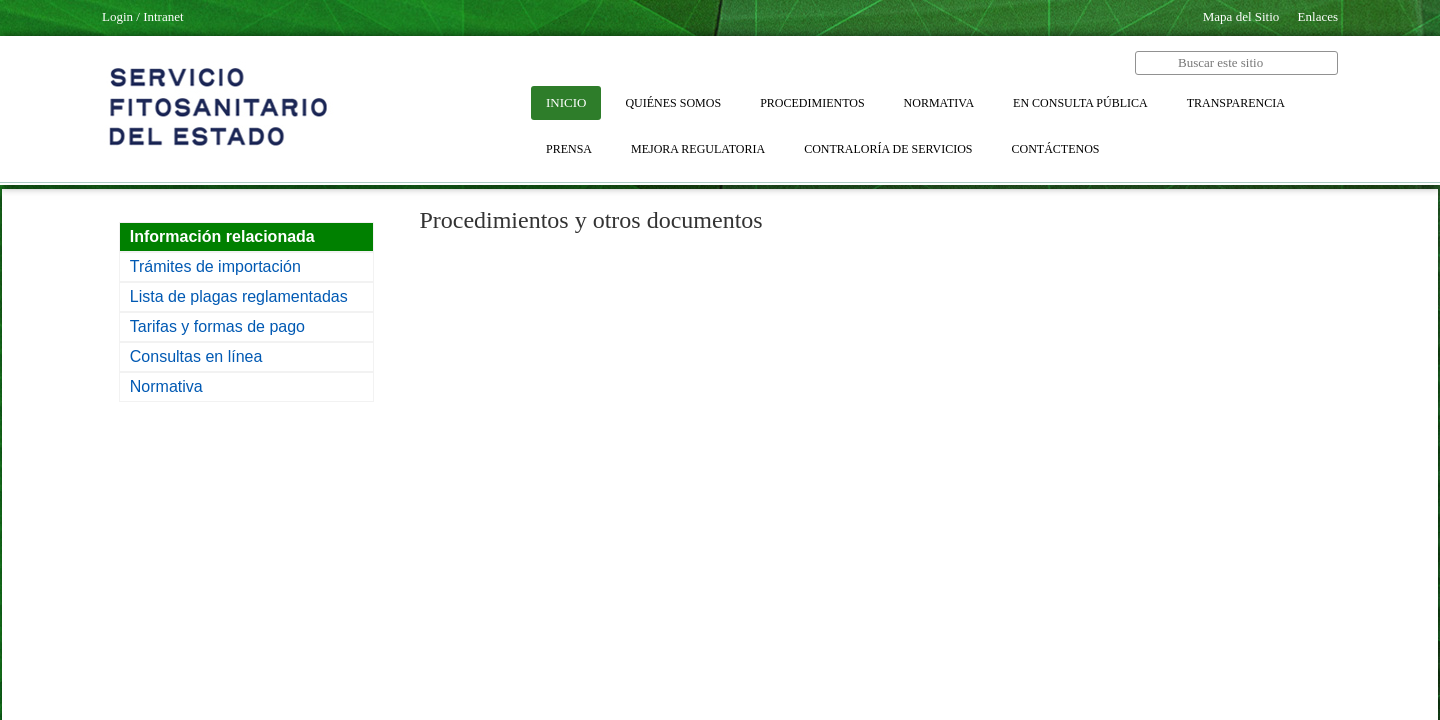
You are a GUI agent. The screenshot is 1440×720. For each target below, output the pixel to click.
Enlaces (1318, 16)
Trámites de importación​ (215, 266)
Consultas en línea (196, 356)
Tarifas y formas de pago (217, 326)
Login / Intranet (143, 16)
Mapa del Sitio (1241, 16)
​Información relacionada (222, 236)
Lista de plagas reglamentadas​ (239, 296)
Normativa (166, 386)
